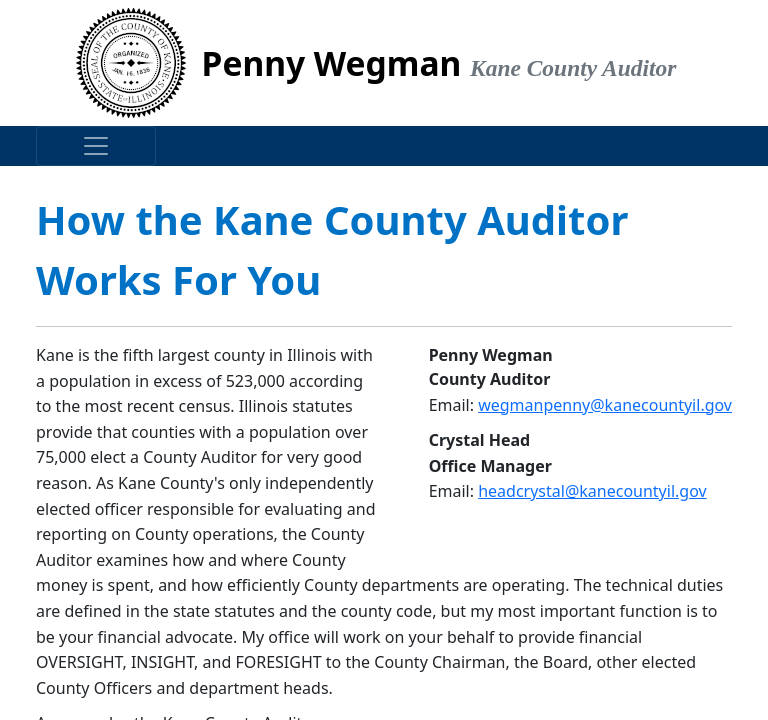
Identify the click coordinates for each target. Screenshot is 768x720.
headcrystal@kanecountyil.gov (592, 491)
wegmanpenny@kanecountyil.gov (605, 405)
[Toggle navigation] (96, 146)
